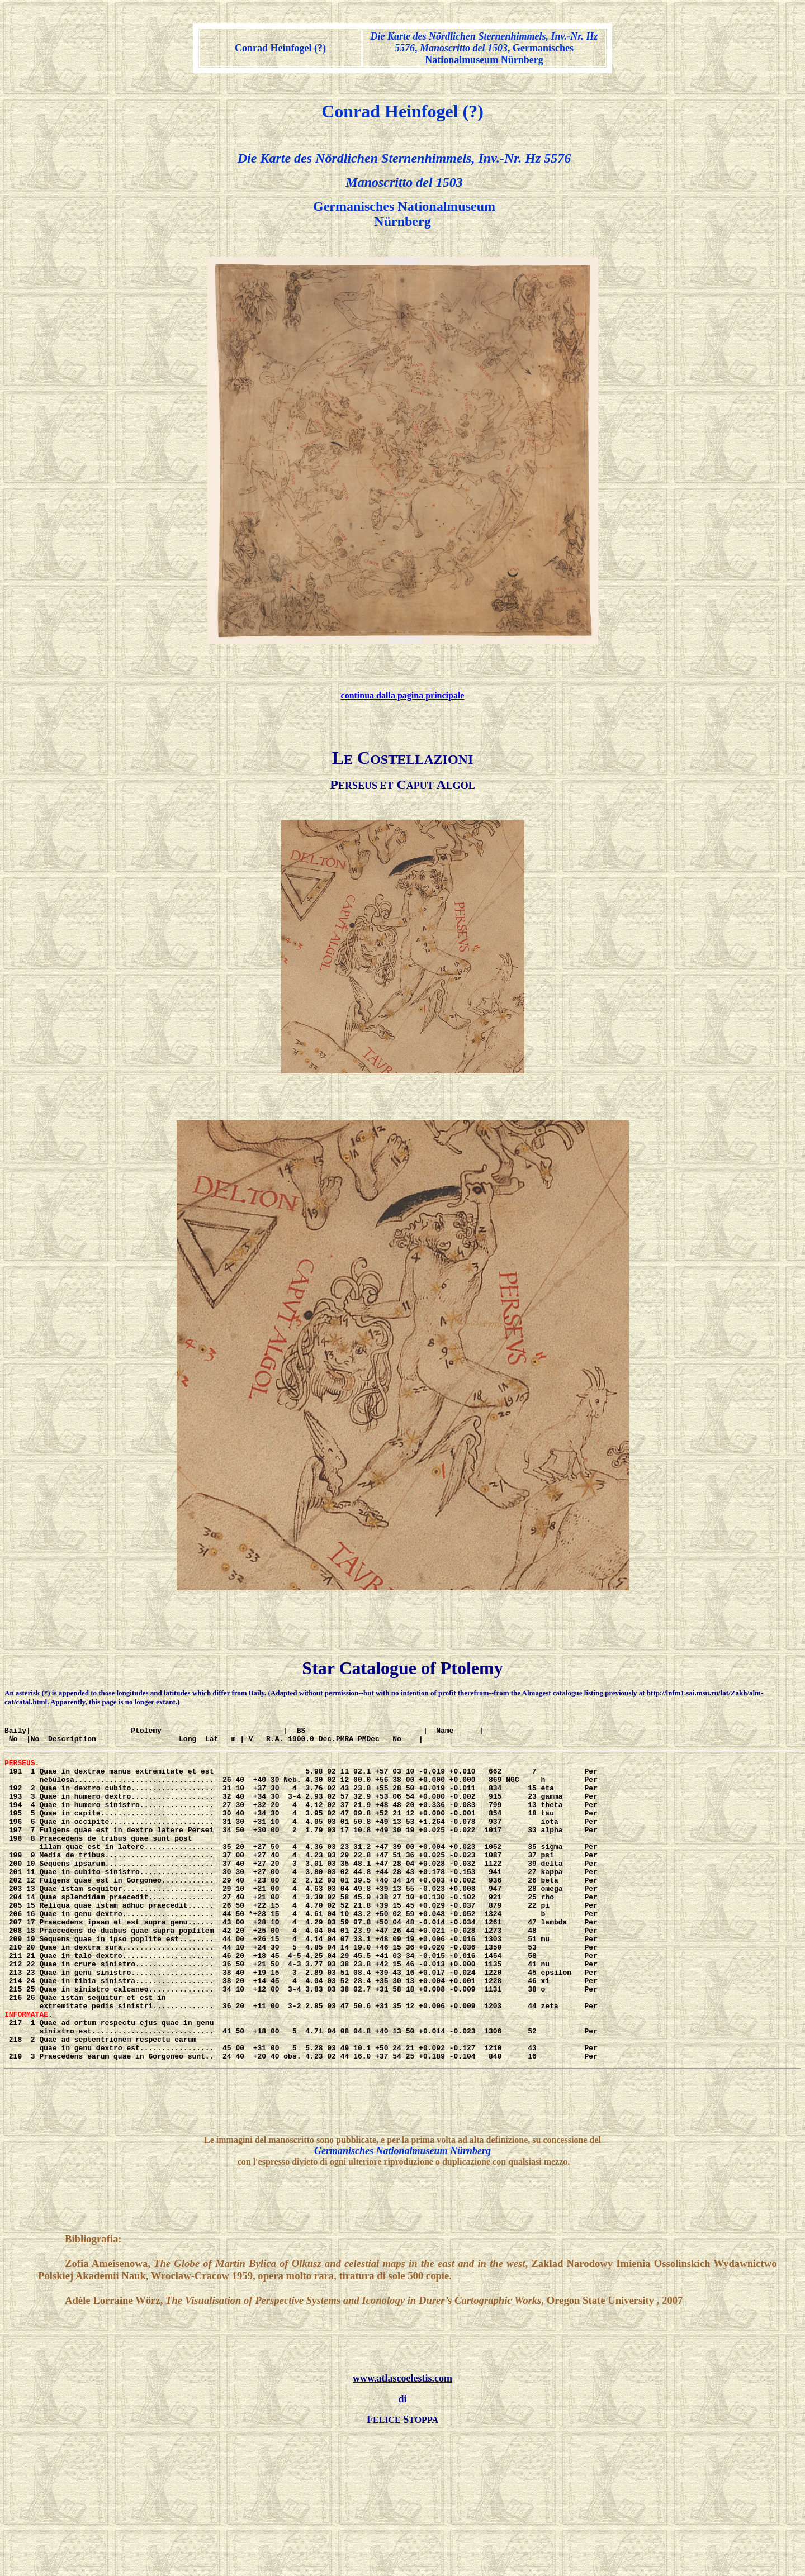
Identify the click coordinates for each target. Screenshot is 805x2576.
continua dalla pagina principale (403, 695)
